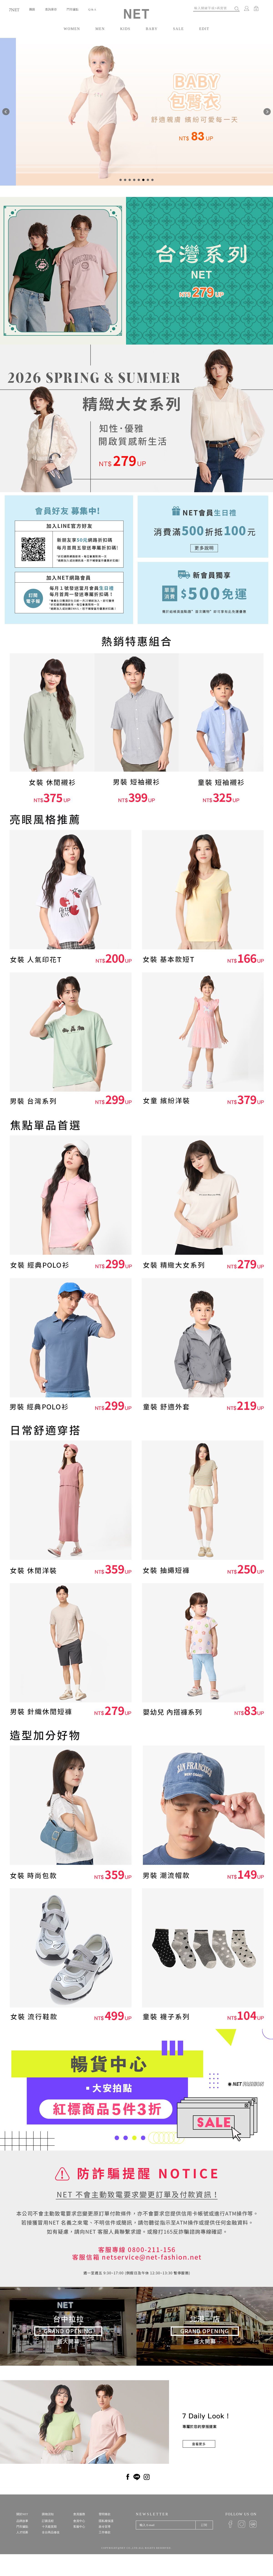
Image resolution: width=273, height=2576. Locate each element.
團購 (32, 9)
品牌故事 (22, 2521)
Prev (6, 111)
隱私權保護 (106, 2521)
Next (267, 111)
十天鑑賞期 (49, 2526)
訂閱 (204, 2525)
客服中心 (79, 2526)
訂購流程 (48, 2521)
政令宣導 (105, 2526)
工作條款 (105, 2532)
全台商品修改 (51, 2532)
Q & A (92, 9)
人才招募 (22, 2532)
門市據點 (72, 9)
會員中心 (79, 2521)
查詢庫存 (51, 9)
